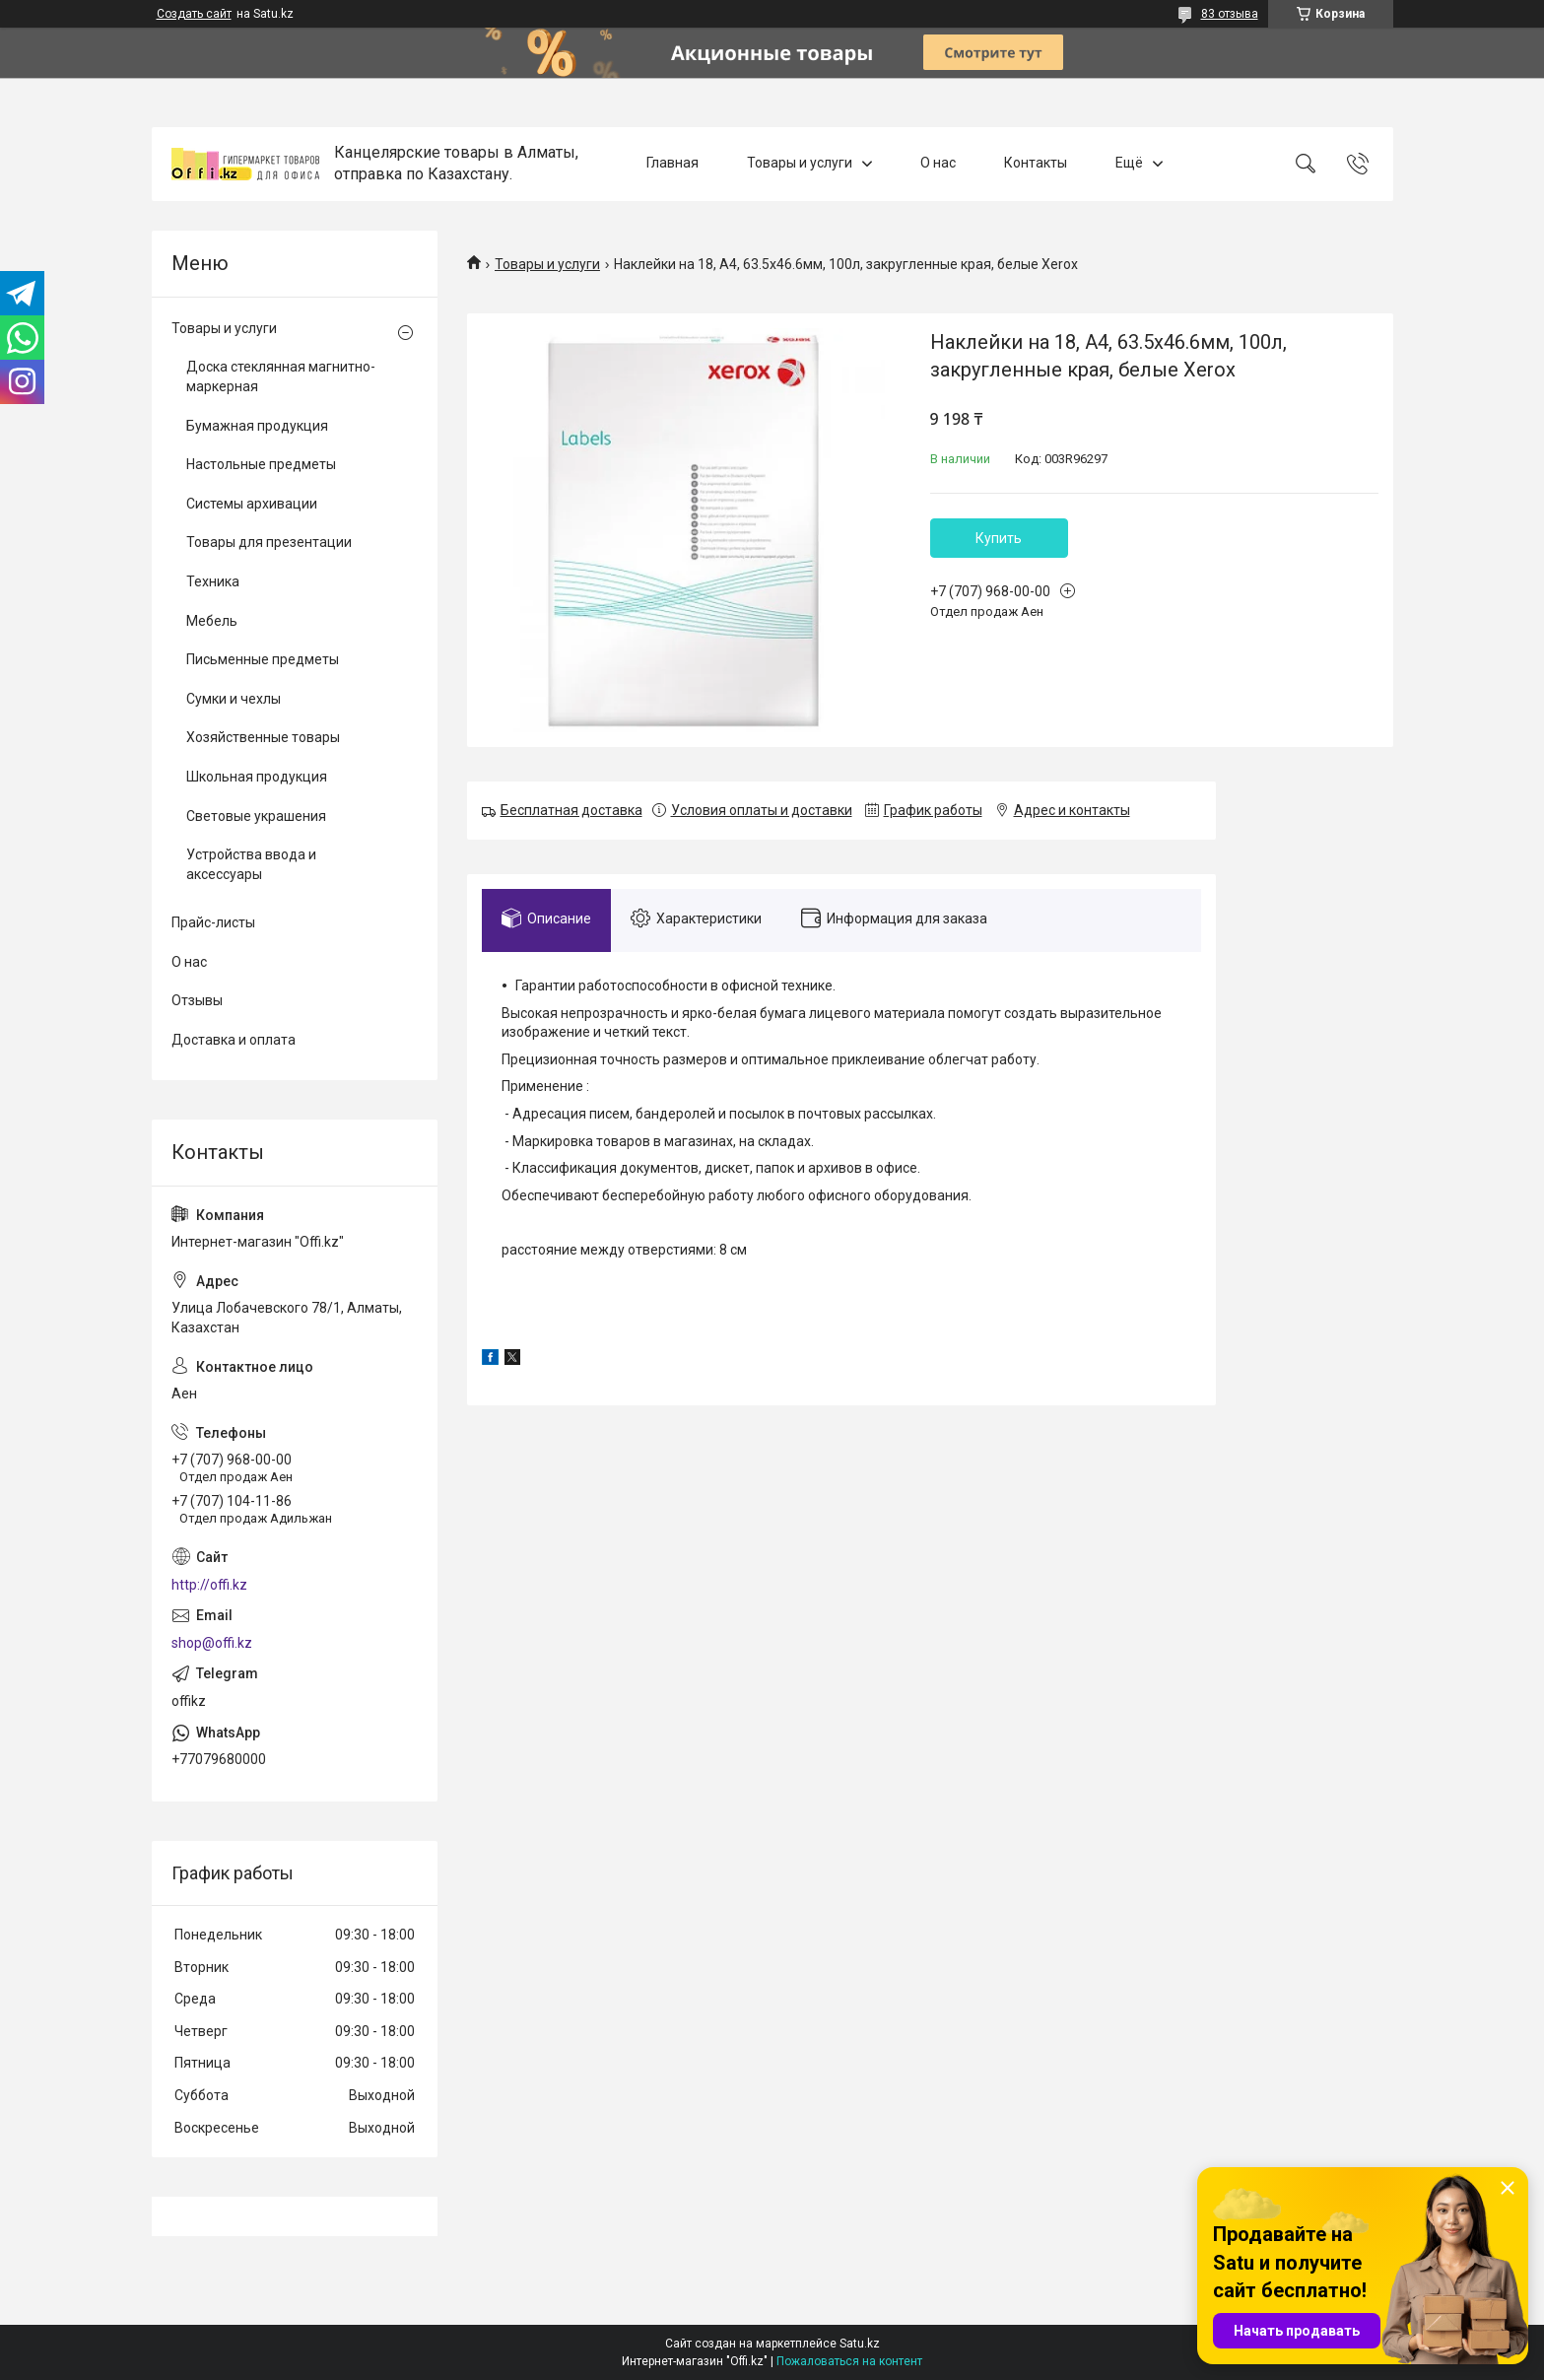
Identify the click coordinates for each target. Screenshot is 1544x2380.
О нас (938, 163)
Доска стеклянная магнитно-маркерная (280, 376)
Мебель (211, 621)
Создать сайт (194, 14)
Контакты (1035, 163)
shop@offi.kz (211, 1643)
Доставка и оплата (233, 1040)
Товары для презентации (269, 542)
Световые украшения (256, 816)
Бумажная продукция (257, 426)
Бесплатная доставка (571, 810)
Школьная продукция (256, 776)
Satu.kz (859, 2343)
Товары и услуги (799, 163)
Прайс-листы (213, 922)
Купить (998, 538)
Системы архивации (251, 503)
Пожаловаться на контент (849, 2361)
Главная (672, 163)
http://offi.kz (209, 1585)
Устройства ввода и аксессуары (251, 864)
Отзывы (197, 1000)
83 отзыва (1229, 14)
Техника (212, 581)
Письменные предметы (262, 659)
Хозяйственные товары (263, 737)
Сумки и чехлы (233, 699)
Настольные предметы (261, 464)
